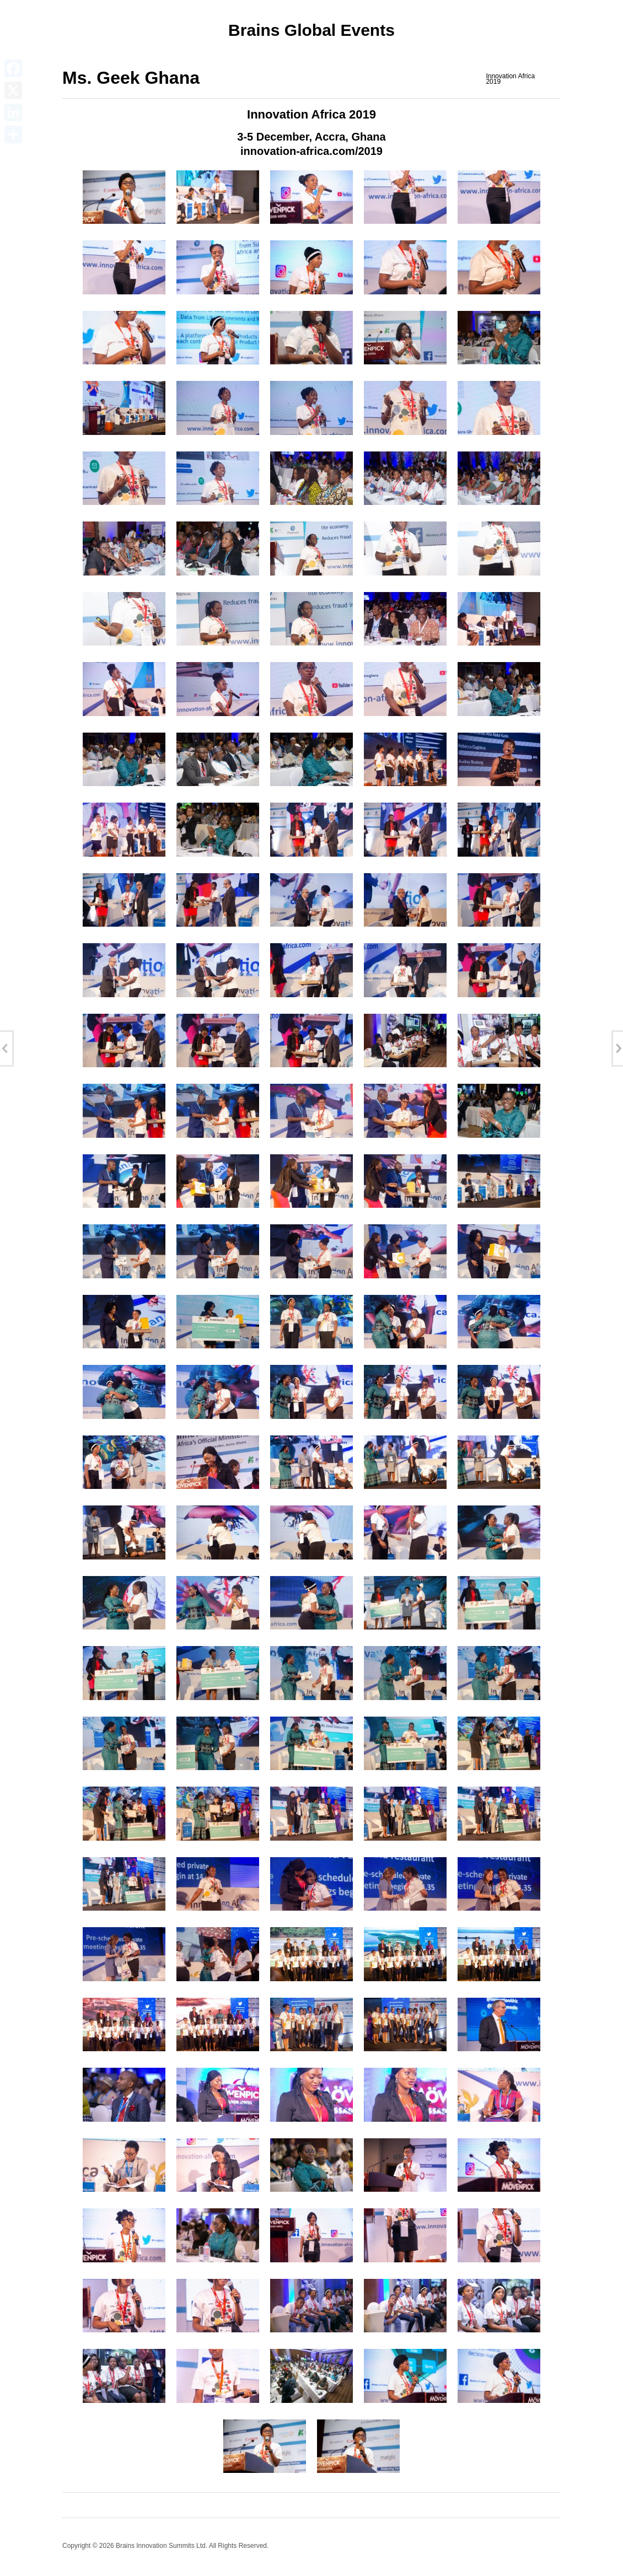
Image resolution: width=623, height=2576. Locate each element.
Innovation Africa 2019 (510, 78)
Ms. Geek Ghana (131, 78)
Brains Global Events (311, 30)
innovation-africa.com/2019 (311, 151)
